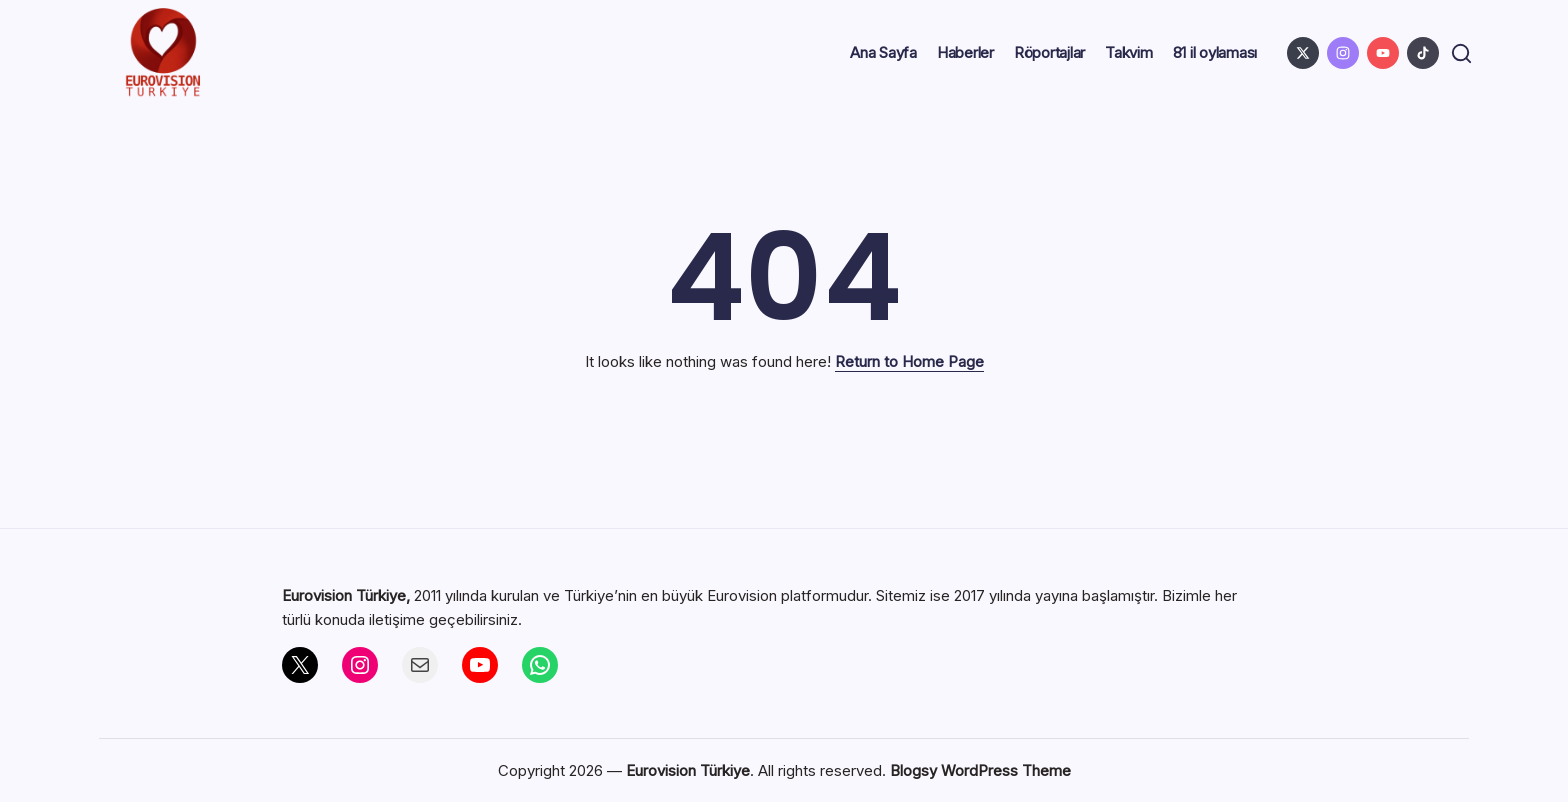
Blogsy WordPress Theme (980, 770)
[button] (1458, 53)
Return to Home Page (909, 361)
